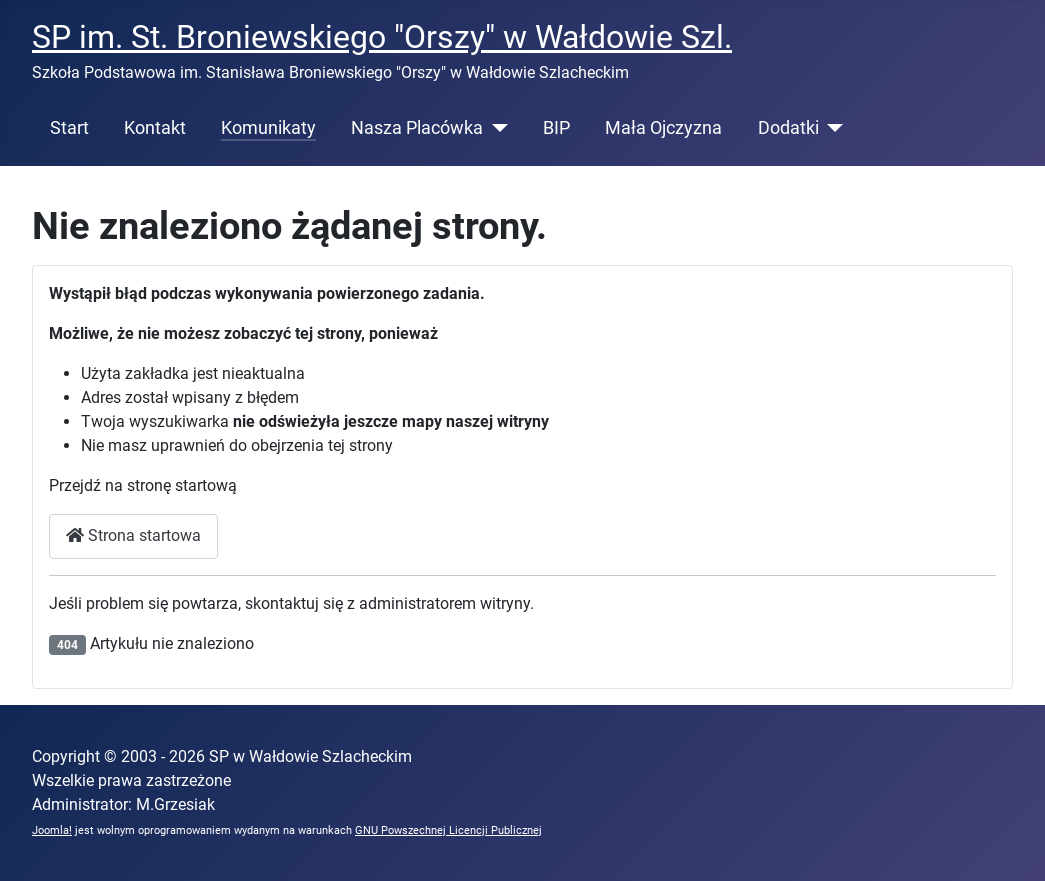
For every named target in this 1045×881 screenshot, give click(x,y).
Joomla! (52, 830)
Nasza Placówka (417, 128)
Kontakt (155, 128)
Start (69, 128)
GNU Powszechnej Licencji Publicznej (448, 830)
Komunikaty (268, 128)
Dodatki (788, 128)
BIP (556, 128)
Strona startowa (133, 535)
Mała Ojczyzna (663, 128)
